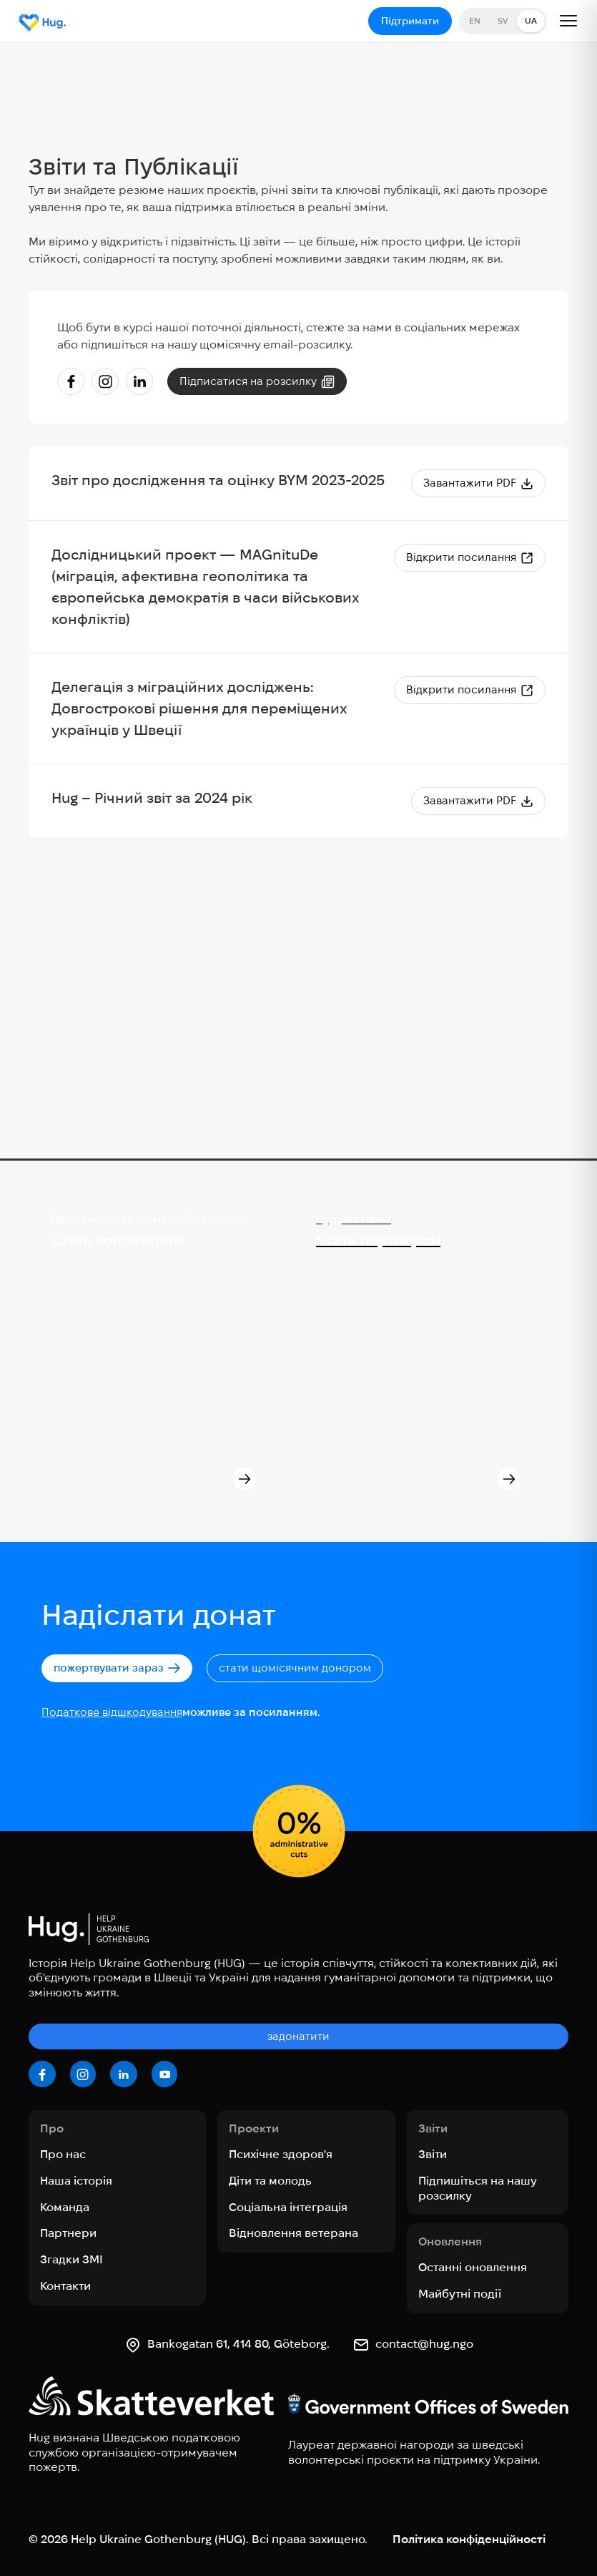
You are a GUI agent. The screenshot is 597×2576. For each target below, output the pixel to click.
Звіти (432, 2154)
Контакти (65, 2286)
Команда (64, 2207)
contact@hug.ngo (424, 2344)
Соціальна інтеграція (288, 2207)
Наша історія (76, 2181)
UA (531, 20)
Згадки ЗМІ (71, 2259)
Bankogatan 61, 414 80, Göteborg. (238, 2344)
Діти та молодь (270, 2181)
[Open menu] (568, 20)
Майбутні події (459, 2294)
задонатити (298, 2036)
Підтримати (410, 20)
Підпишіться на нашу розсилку (477, 2188)
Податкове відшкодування (111, 1712)
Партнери (68, 2233)
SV (503, 20)
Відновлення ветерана (293, 2233)
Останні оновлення (472, 2267)
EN (474, 20)
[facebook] (42, 2074)
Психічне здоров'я (280, 2154)
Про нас (63, 2154)
